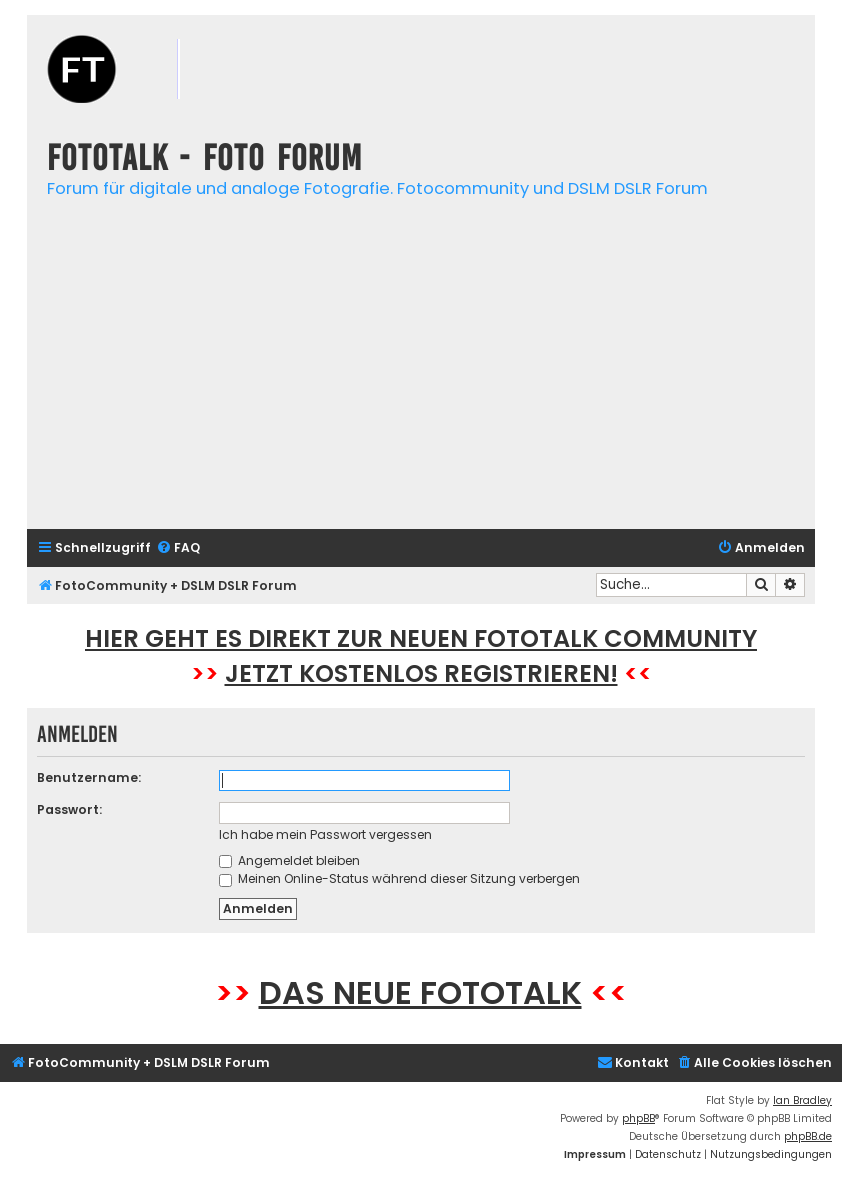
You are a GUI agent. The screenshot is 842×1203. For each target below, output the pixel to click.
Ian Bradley (802, 1100)
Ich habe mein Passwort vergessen (325, 834)
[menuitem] (178, 548)
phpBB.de (808, 1136)
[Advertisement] (421, 374)
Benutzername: (89, 777)
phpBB (638, 1118)
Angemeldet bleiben (289, 860)
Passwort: (69, 809)
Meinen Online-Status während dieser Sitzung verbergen (399, 878)
